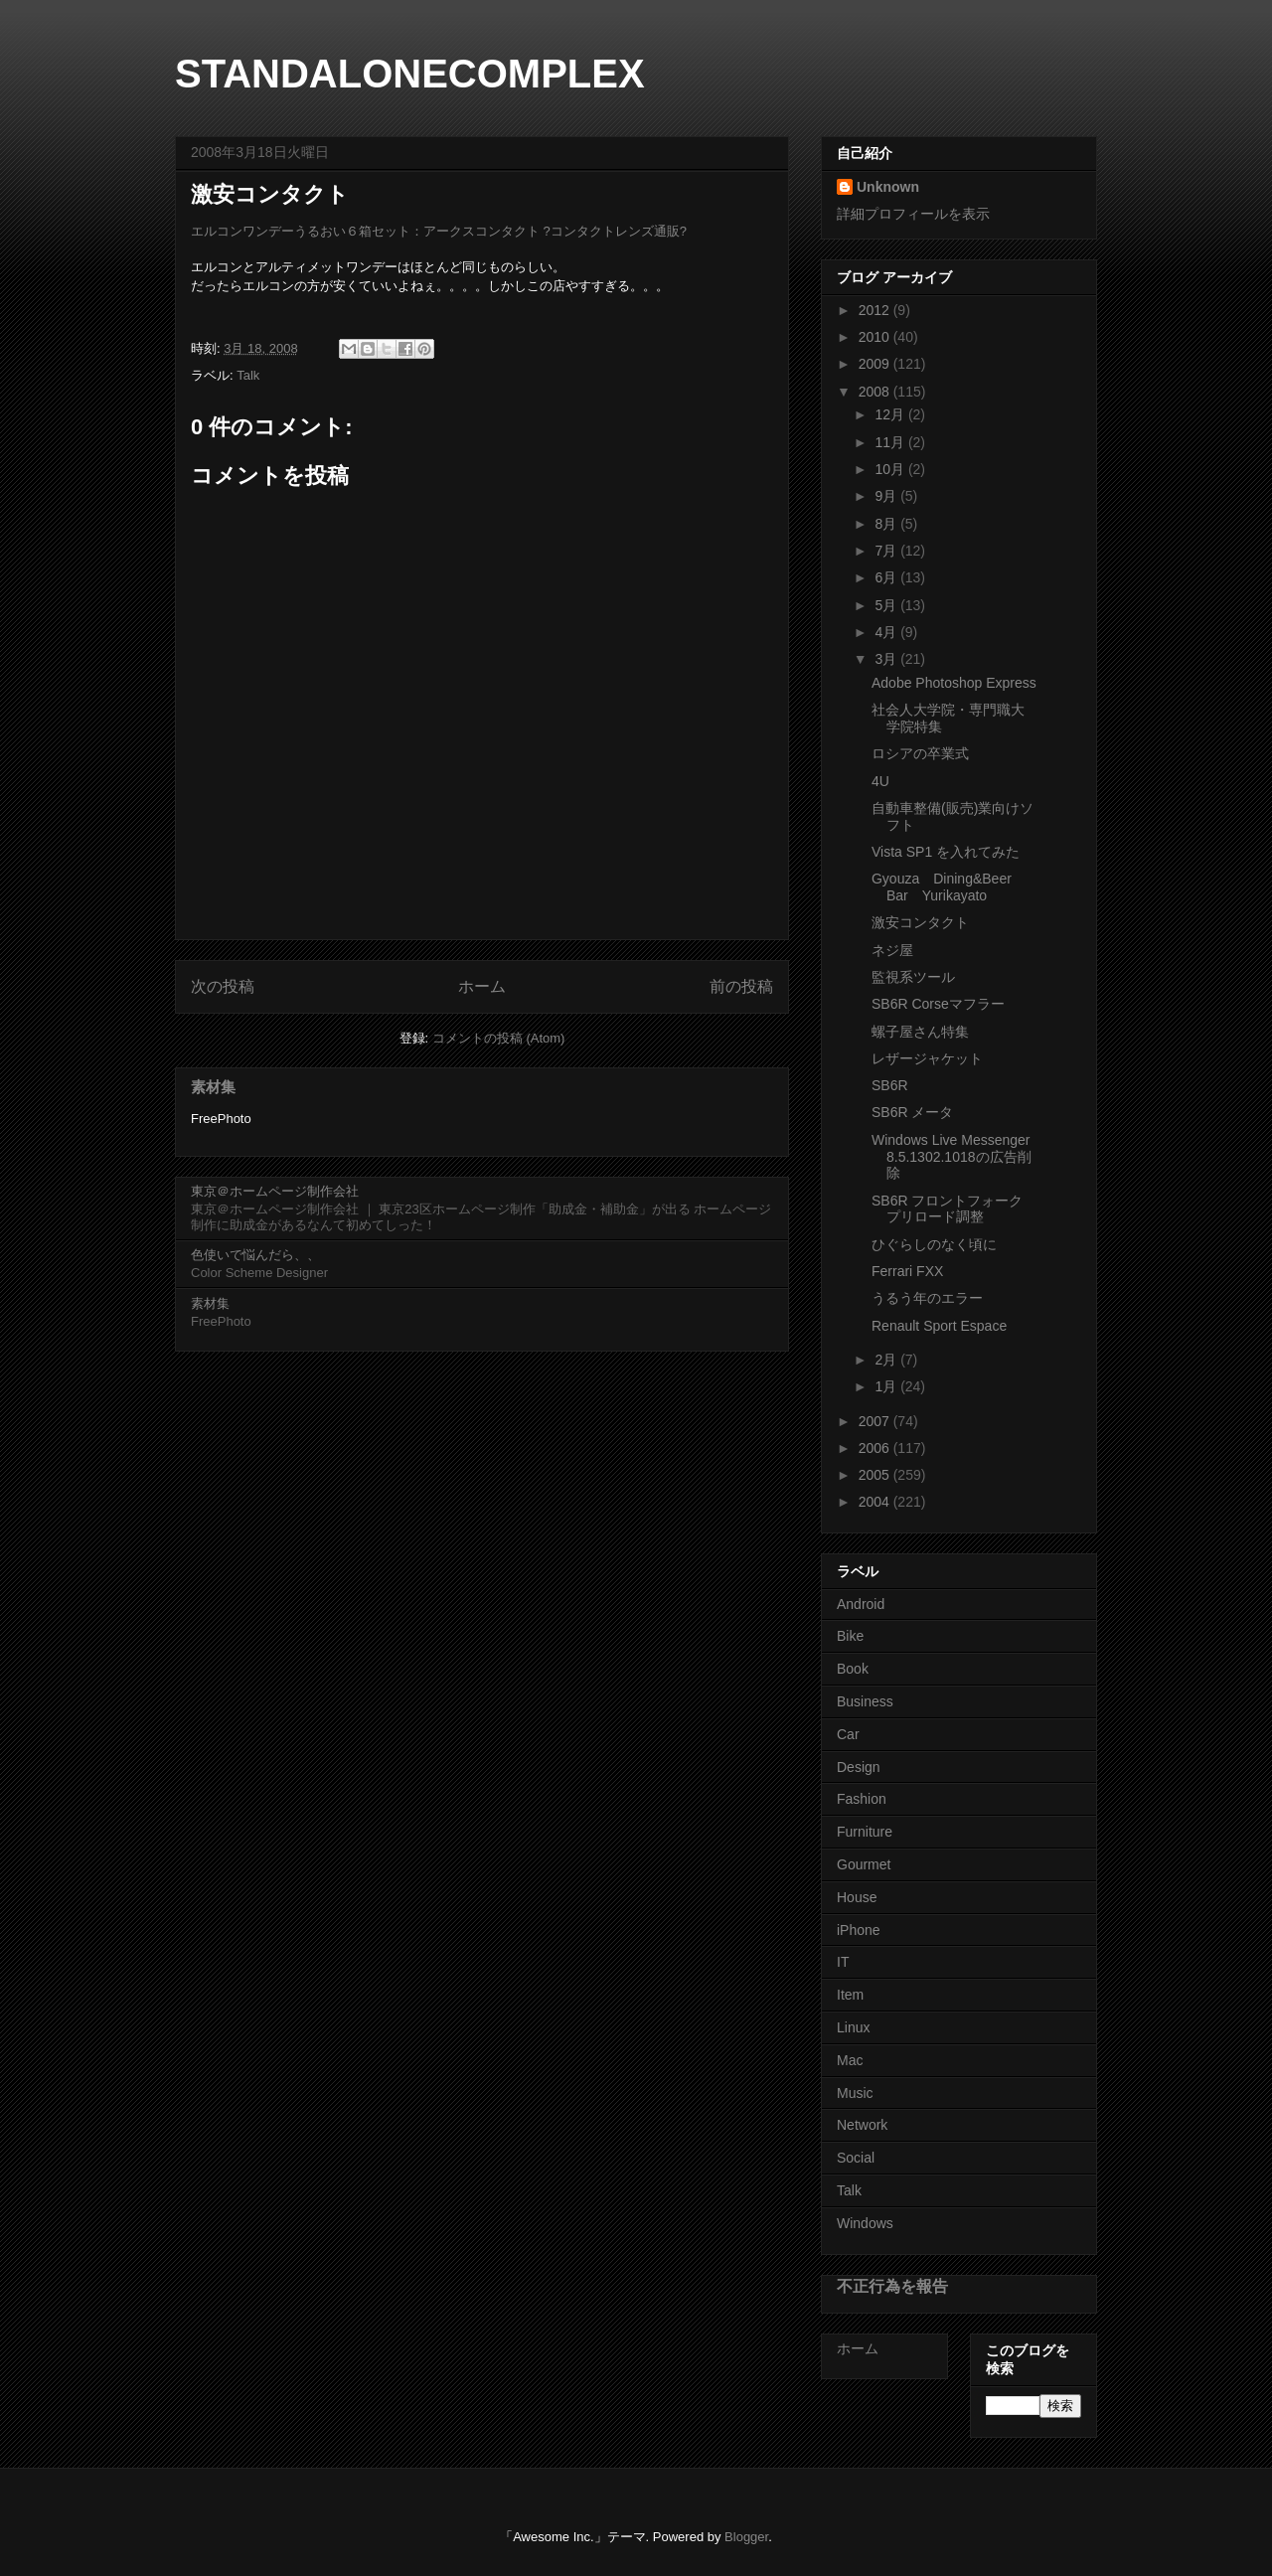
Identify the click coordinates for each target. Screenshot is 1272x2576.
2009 (876, 364)
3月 (887, 659)
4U (880, 781)
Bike (850, 1636)
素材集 (213, 1086)
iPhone (858, 1930)
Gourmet (863, 1864)
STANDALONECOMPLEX (410, 73)
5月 (887, 605)
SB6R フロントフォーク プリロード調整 (947, 1209)
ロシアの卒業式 (920, 753)
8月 (887, 524)
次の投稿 (222, 986)
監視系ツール (913, 977)
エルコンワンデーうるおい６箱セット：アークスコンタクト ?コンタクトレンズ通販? (439, 231)
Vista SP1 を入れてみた (946, 852)
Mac (850, 2060)
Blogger (746, 2536)
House (856, 1897)
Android (860, 1604)
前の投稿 (741, 986)
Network (862, 2125)
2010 (876, 337)
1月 (887, 1386)
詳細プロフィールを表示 (913, 214)
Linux (853, 2027)
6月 (887, 577)
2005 (876, 1475)
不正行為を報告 (892, 2286)
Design (858, 1767)
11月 (890, 442)
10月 (890, 469)
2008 (876, 392)
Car (848, 1734)
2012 (876, 310)
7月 (887, 551)
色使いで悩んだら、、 (255, 1254)
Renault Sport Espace (939, 1326)
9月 (887, 496)
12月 (890, 414)
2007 (876, 1421)
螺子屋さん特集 (920, 1032)
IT (843, 1962)
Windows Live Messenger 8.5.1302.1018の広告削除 (952, 1157)
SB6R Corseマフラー (938, 1004)
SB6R (890, 1085)
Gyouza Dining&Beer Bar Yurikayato (949, 887)
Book (853, 1669)
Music (855, 2093)
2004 (876, 1502)
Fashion (861, 1799)
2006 (876, 1448)
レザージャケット (927, 1058)
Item (850, 1995)
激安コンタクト (920, 922)
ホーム (482, 986)
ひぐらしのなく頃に (934, 1244)
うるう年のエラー (927, 1298)
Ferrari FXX (907, 1271)
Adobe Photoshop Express (954, 683)
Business (865, 1701)
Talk (248, 375)
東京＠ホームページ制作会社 (275, 1191)
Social (855, 2158)
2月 (887, 1360)
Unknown (888, 187)
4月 (887, 632)
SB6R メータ (912, 1112)
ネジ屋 (892, 950)
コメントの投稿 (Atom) (498, 1038)
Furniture (864, 1832)
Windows (865, 2223)
